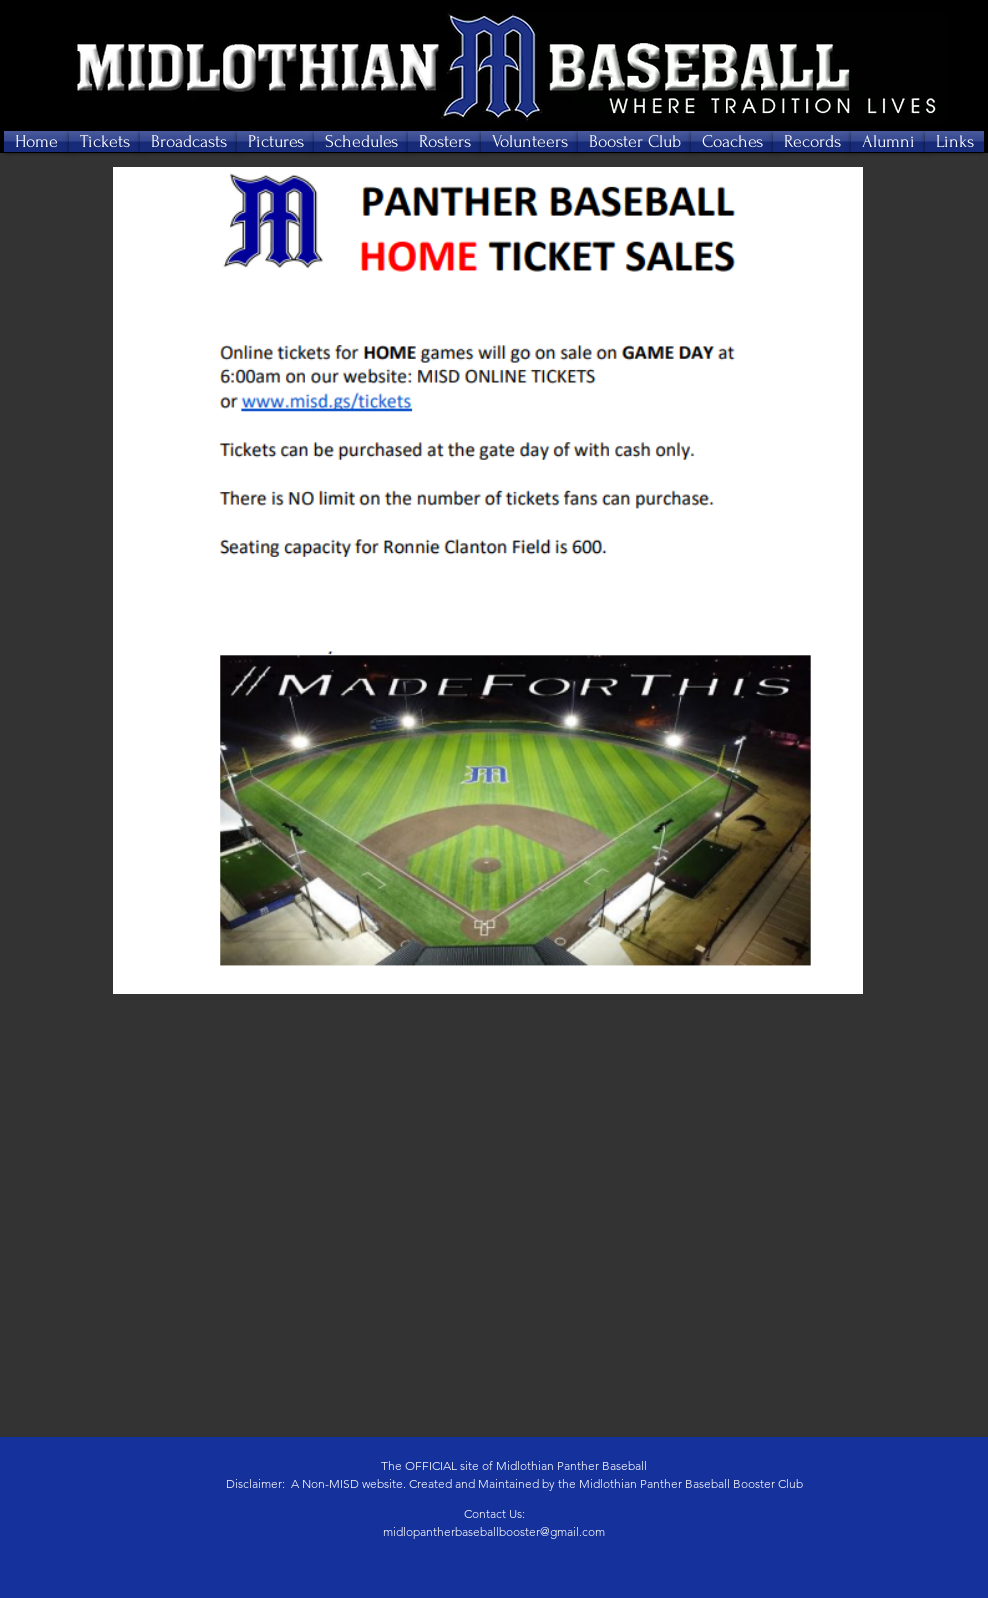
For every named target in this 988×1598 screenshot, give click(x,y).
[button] (104, 141)
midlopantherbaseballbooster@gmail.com (494, 1531)
